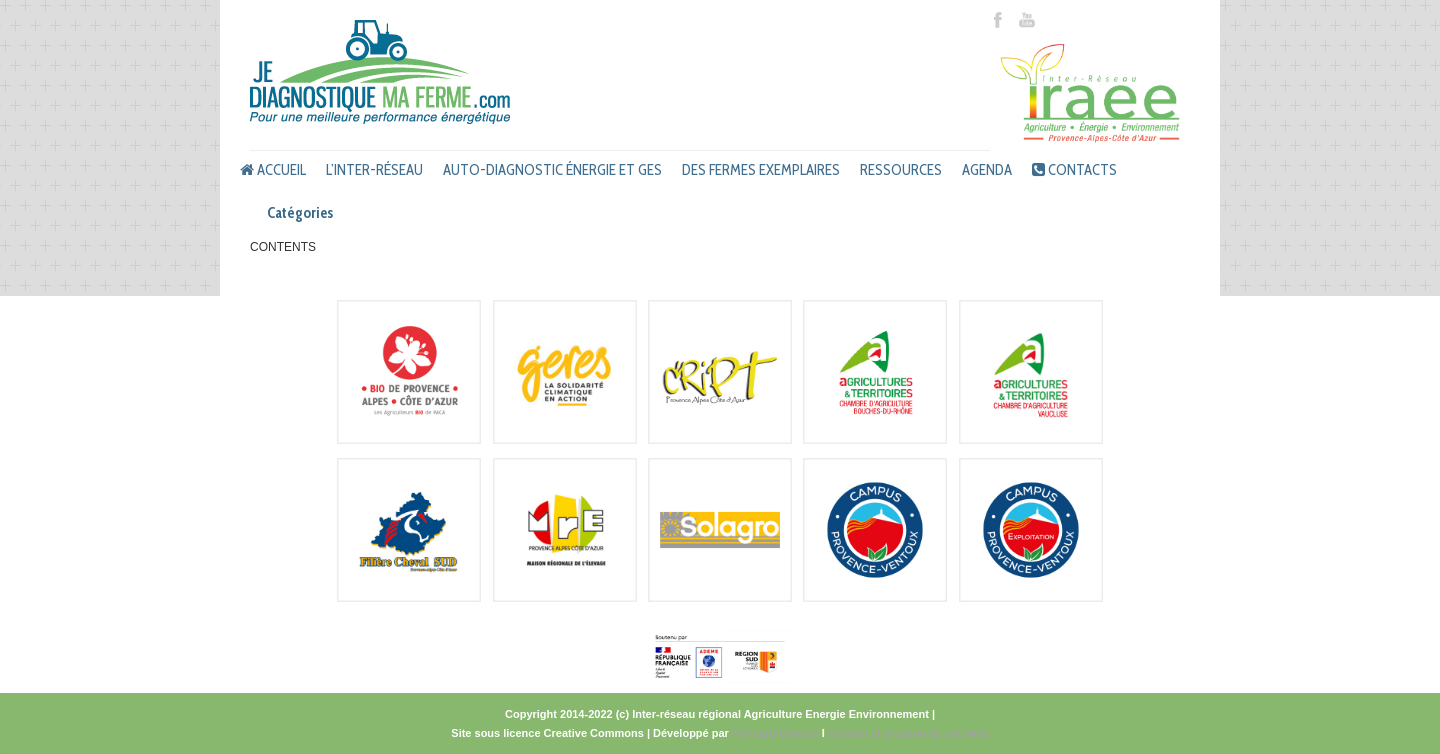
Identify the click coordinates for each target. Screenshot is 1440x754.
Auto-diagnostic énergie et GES (552, 170)
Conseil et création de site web (908, 733)
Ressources (901, 170)
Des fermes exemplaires (761, 170)
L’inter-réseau (374, 170)
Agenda (987, 170)
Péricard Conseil (775, 733)
